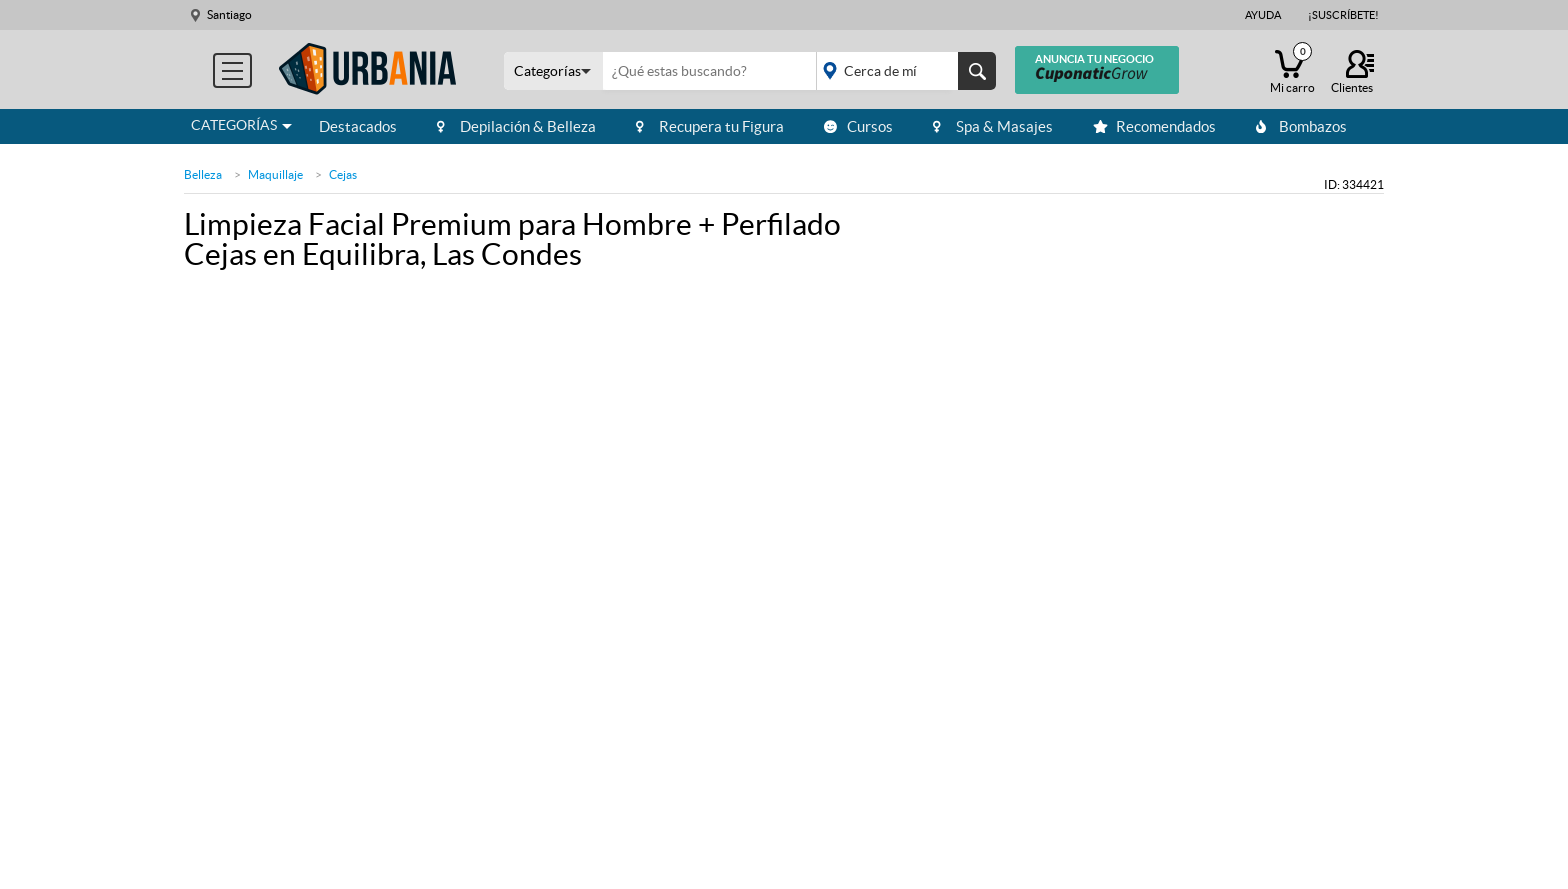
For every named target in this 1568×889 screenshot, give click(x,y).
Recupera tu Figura (710, 126)
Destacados (358, 126)
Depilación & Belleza (516, 126)
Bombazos (1301, 126)
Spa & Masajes (993, 126)
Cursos (858, 126)
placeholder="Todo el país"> (902, 71)
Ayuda (1263, 15)
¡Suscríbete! (1343, 15)
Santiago (229, 14)
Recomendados (1154, 126)
